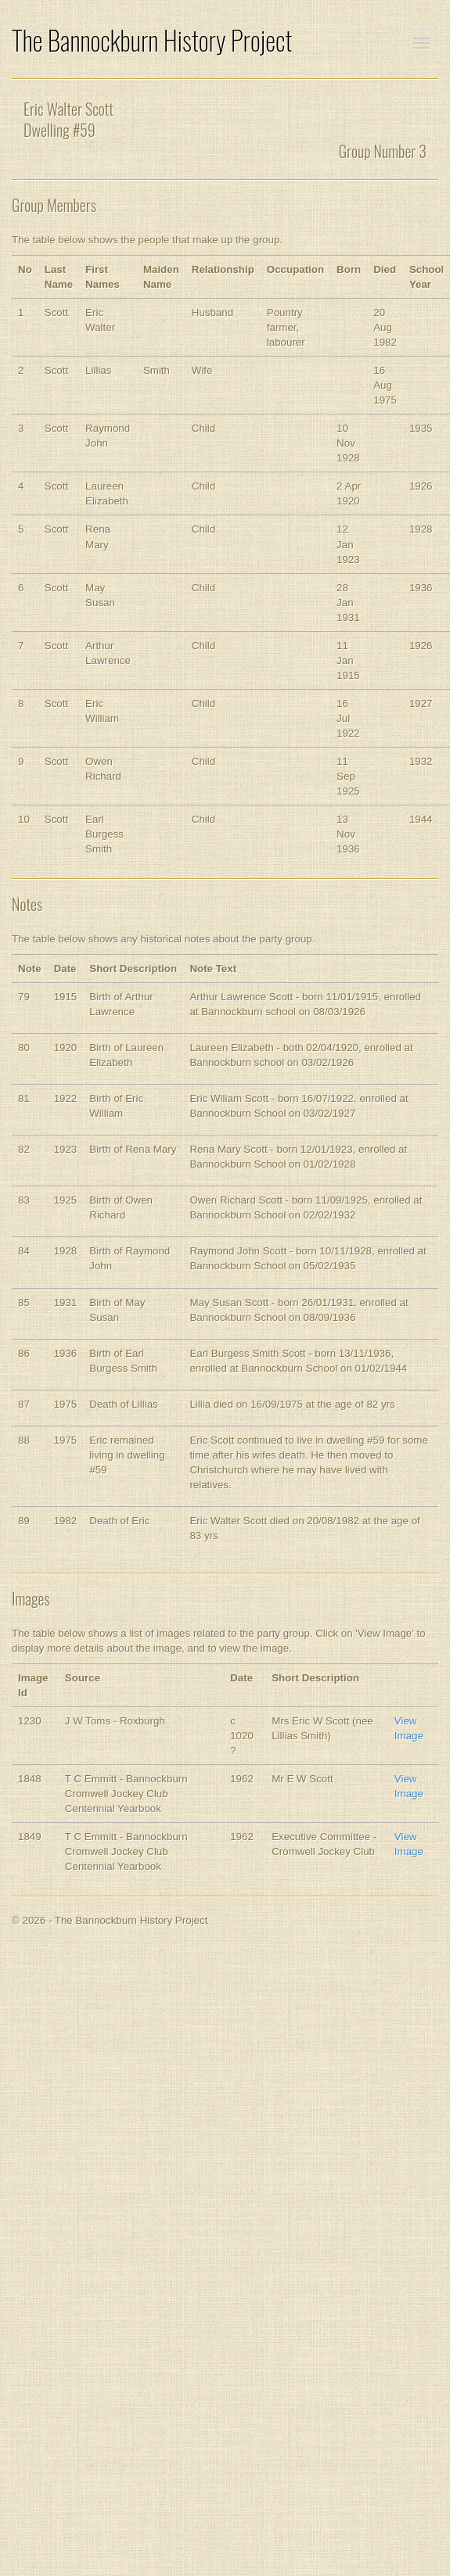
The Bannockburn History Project (152, 40)
